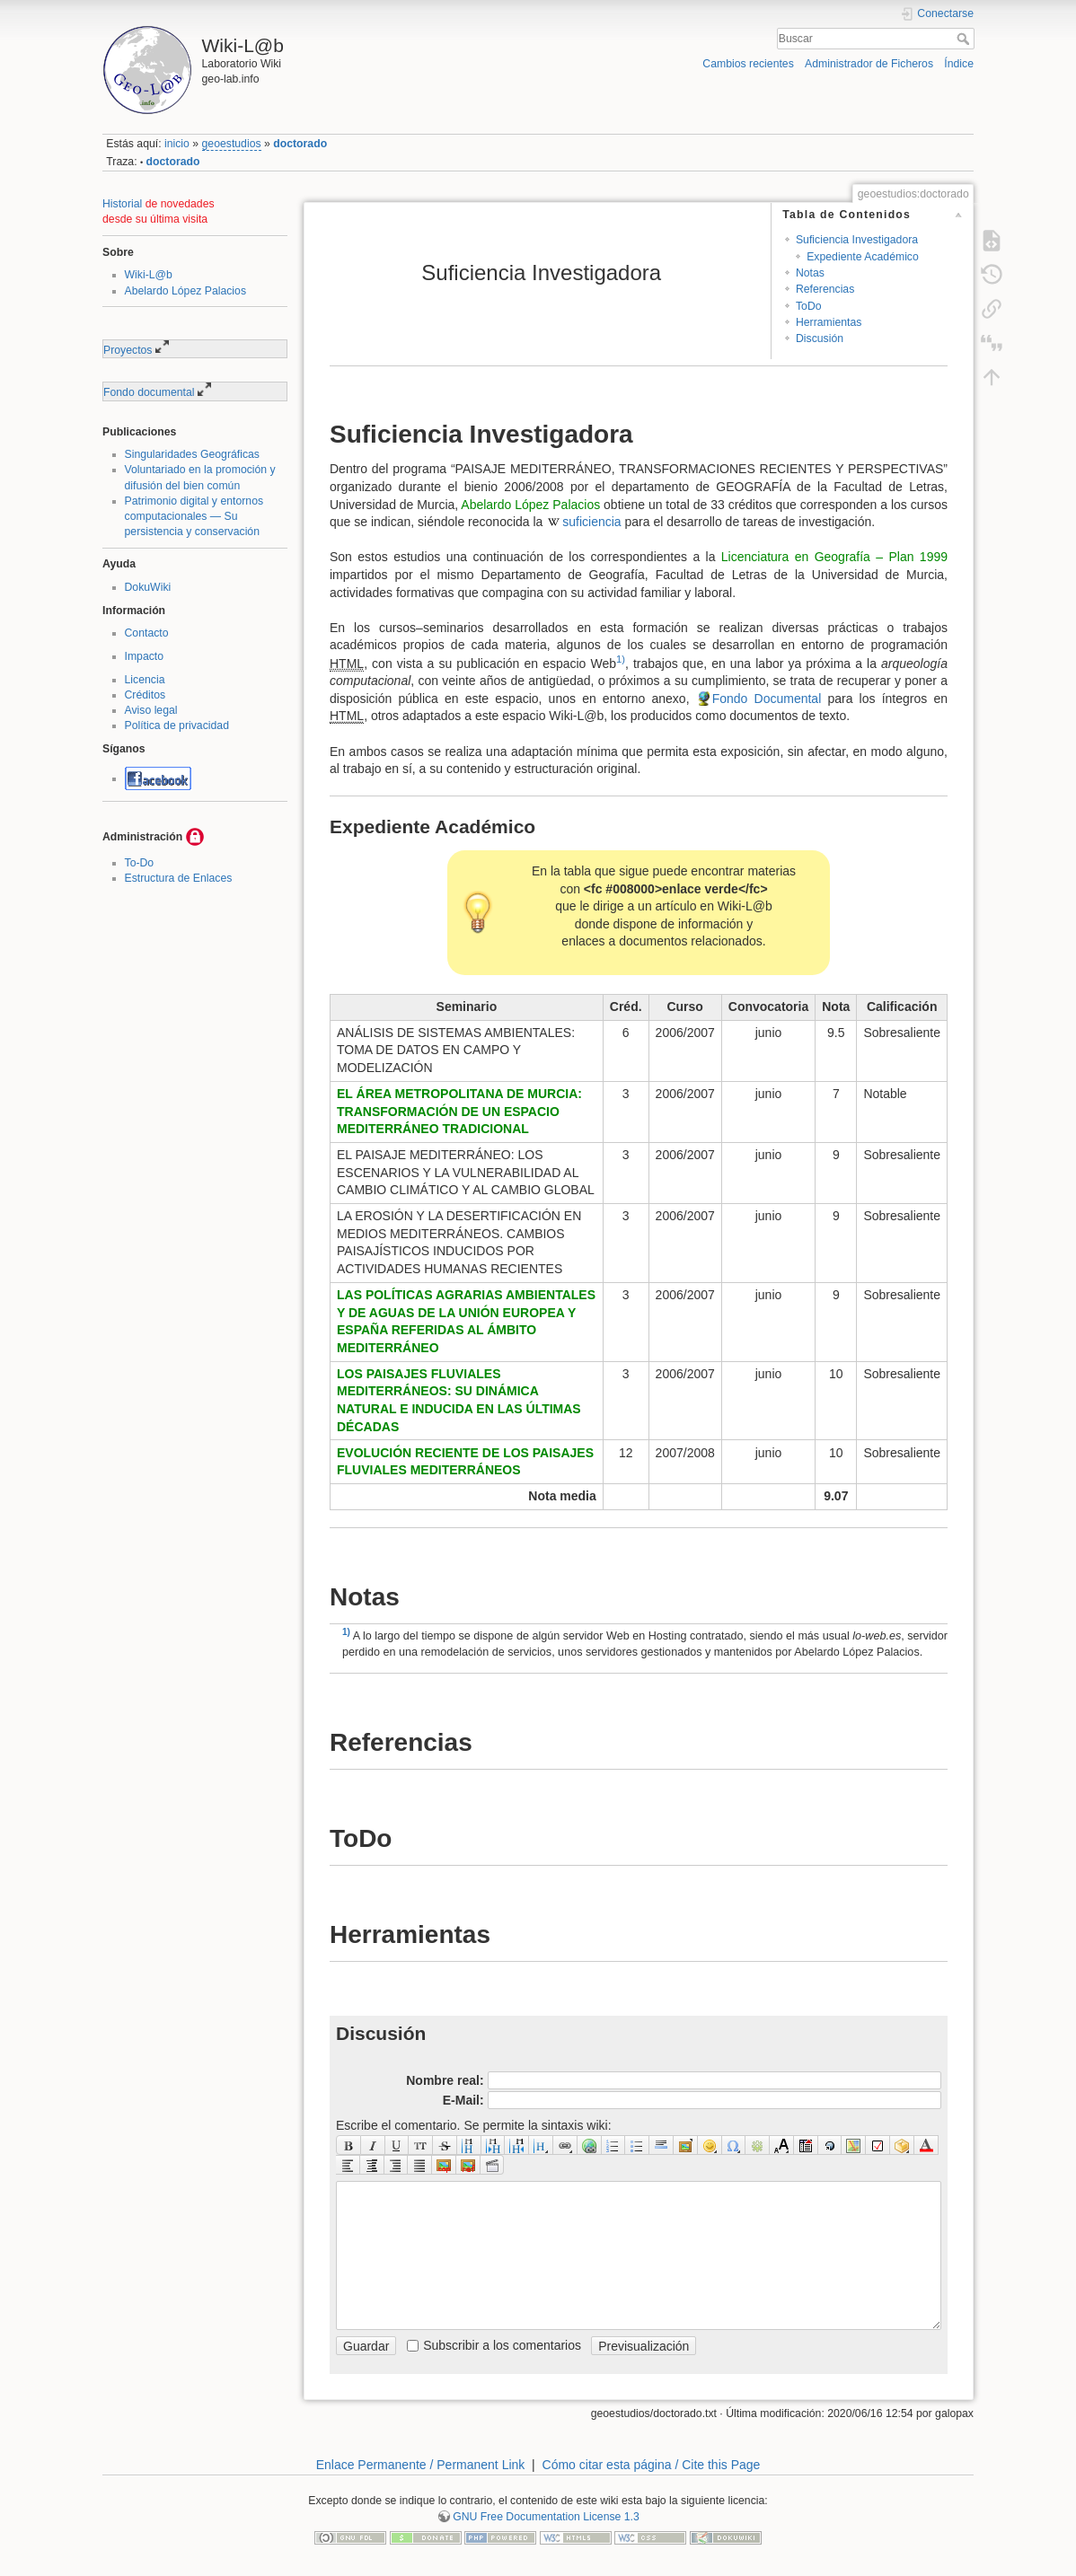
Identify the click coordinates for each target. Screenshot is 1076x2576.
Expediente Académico (863, 257)
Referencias (825, 289)
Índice (959, 63)
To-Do (139, 863)
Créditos (145, 695)
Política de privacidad (177, 725)
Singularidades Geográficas (192, 454)
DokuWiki (148, 587)
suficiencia (591, 521)
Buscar (965, 38)
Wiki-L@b (148, 274)
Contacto (147, 633)
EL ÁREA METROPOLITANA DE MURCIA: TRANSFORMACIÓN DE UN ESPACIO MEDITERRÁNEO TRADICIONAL (459, 1111)
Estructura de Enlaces (179, 878)
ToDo (809, 306)
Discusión (819, 338)
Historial (122, 204)
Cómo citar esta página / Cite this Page (651, 2464)
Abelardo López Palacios (186, 291)
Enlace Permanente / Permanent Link (420, 2464)
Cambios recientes (747, 63)
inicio (177, 143)
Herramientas (829, 322)
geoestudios (231, 143)
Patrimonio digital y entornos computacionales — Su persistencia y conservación (194, 516)
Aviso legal (151, 710)
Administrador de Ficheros (869, 63)
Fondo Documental (767, 698)
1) (620, 659)
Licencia (145, 679)
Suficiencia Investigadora (857, 239)
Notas (810, 273)
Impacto (144, 656)
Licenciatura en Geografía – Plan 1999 (834, 556)
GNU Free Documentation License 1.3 (546, 2516)
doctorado (300, 143)
